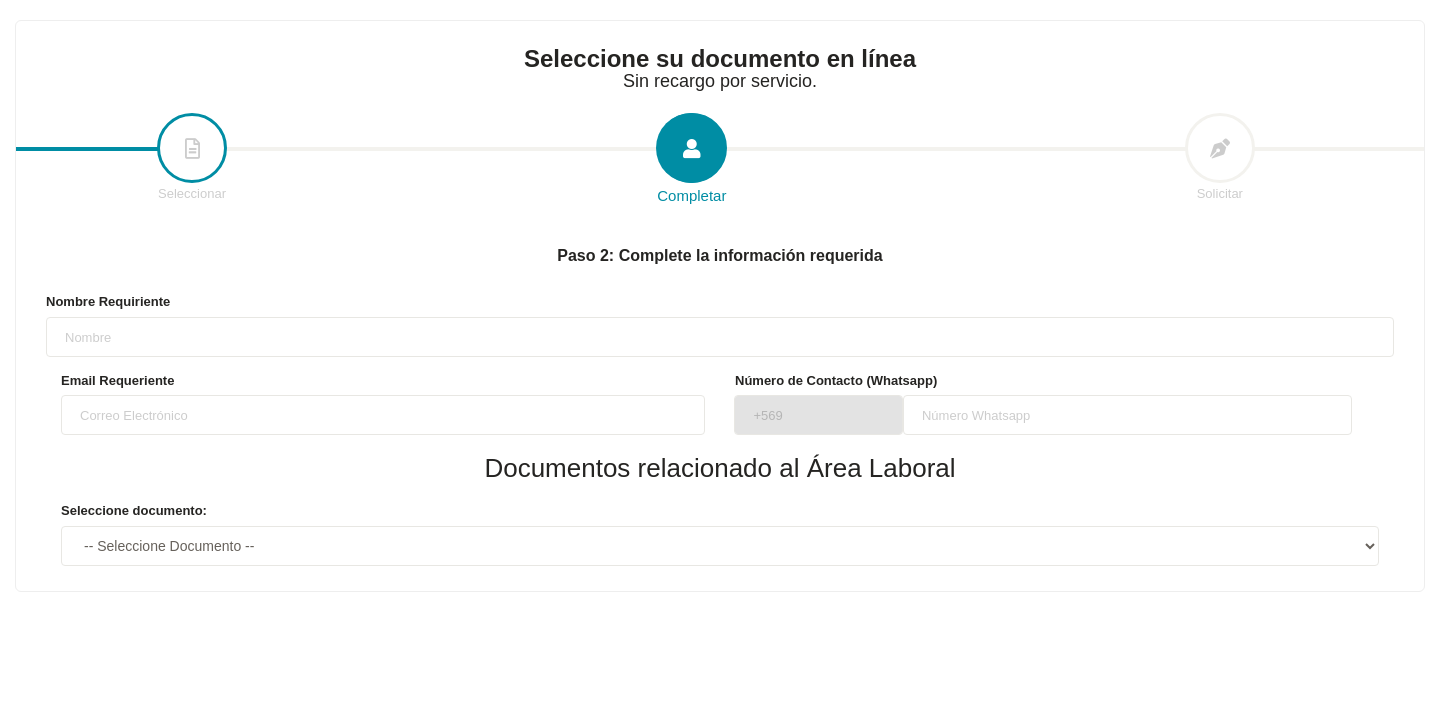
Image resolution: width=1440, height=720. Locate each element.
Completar (692, 159)
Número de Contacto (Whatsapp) (836, 380)
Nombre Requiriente (108, 301)
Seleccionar (192, 158)
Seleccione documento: (134, 510)
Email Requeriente (117, 380)
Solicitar (1220, 158)
